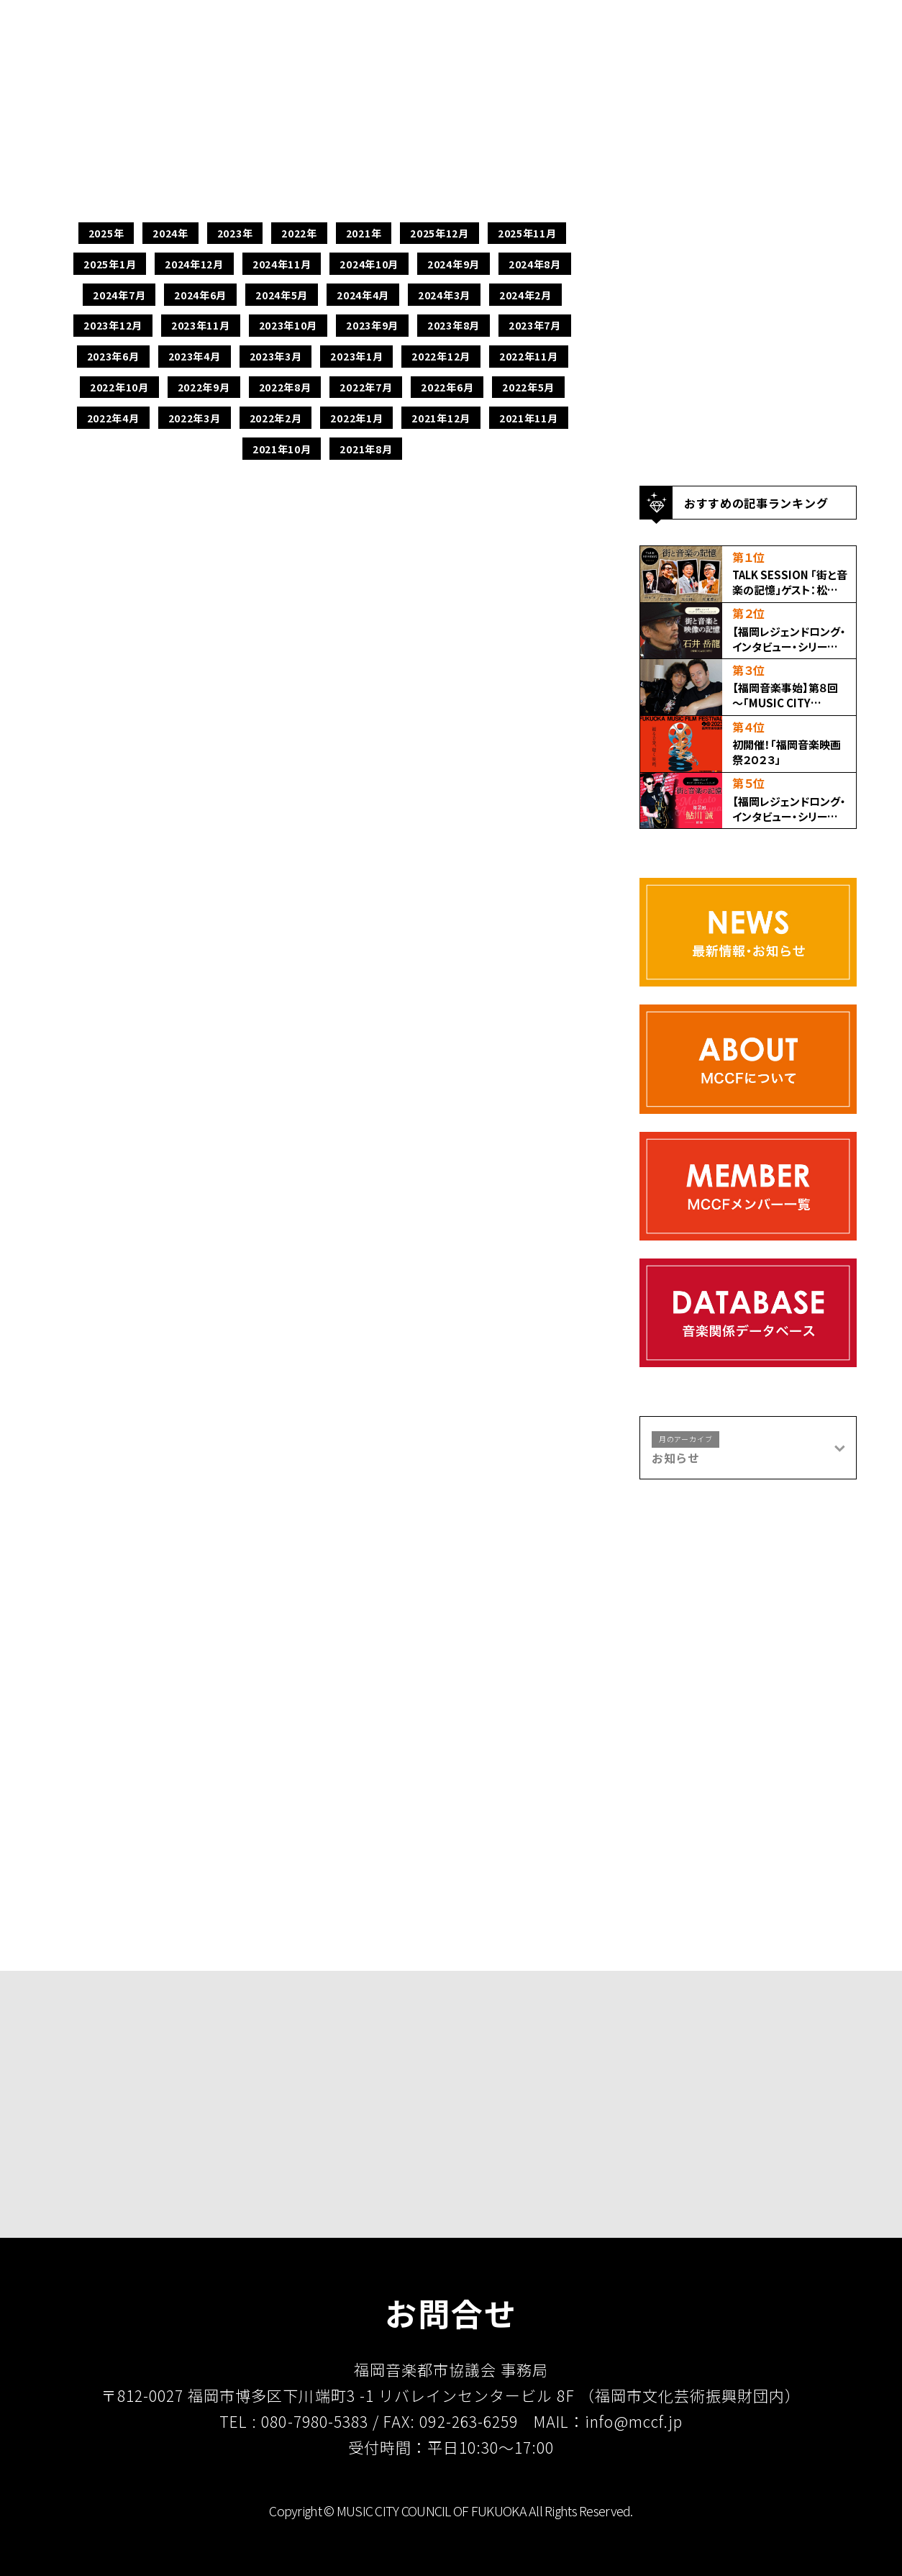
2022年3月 (194, 418)
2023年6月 (113, 356)
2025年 (106, 233)
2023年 (235, 233)
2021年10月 (281, 449)
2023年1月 (356, 356)
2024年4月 (363, 295)
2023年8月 (453, 325)
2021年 (364, 233)
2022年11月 (528, 356)
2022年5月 (528, 387)
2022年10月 (119, 387)
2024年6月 (200, 295)
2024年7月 (119, 295)
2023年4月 (194, 356)
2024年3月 (444, 295)
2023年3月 (276, 356)
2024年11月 (281, 264)
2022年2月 (276, 418)
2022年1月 (356, 418)
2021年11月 (528, 418)
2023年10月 (288, 325)
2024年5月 (281, 295)
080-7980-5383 (314, 2421)
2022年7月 (366, 387)
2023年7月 (535, 325)
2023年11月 (200, 325)
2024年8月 (535, 264)
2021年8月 (366, 449)
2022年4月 (113, 418)
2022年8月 (285, 387)
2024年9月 (453, 264)
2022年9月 (204, 387)
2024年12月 (194, 264)
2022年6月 (447, 387)
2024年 (170, 233)
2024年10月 (369, 264)
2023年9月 (372, 325)
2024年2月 (525, 295)
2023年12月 (112, 325)
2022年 (299, 233)
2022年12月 (440, 356)
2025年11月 (527, 233)
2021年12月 (440, 418)
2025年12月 (439, 233)
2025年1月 (109, 264)
